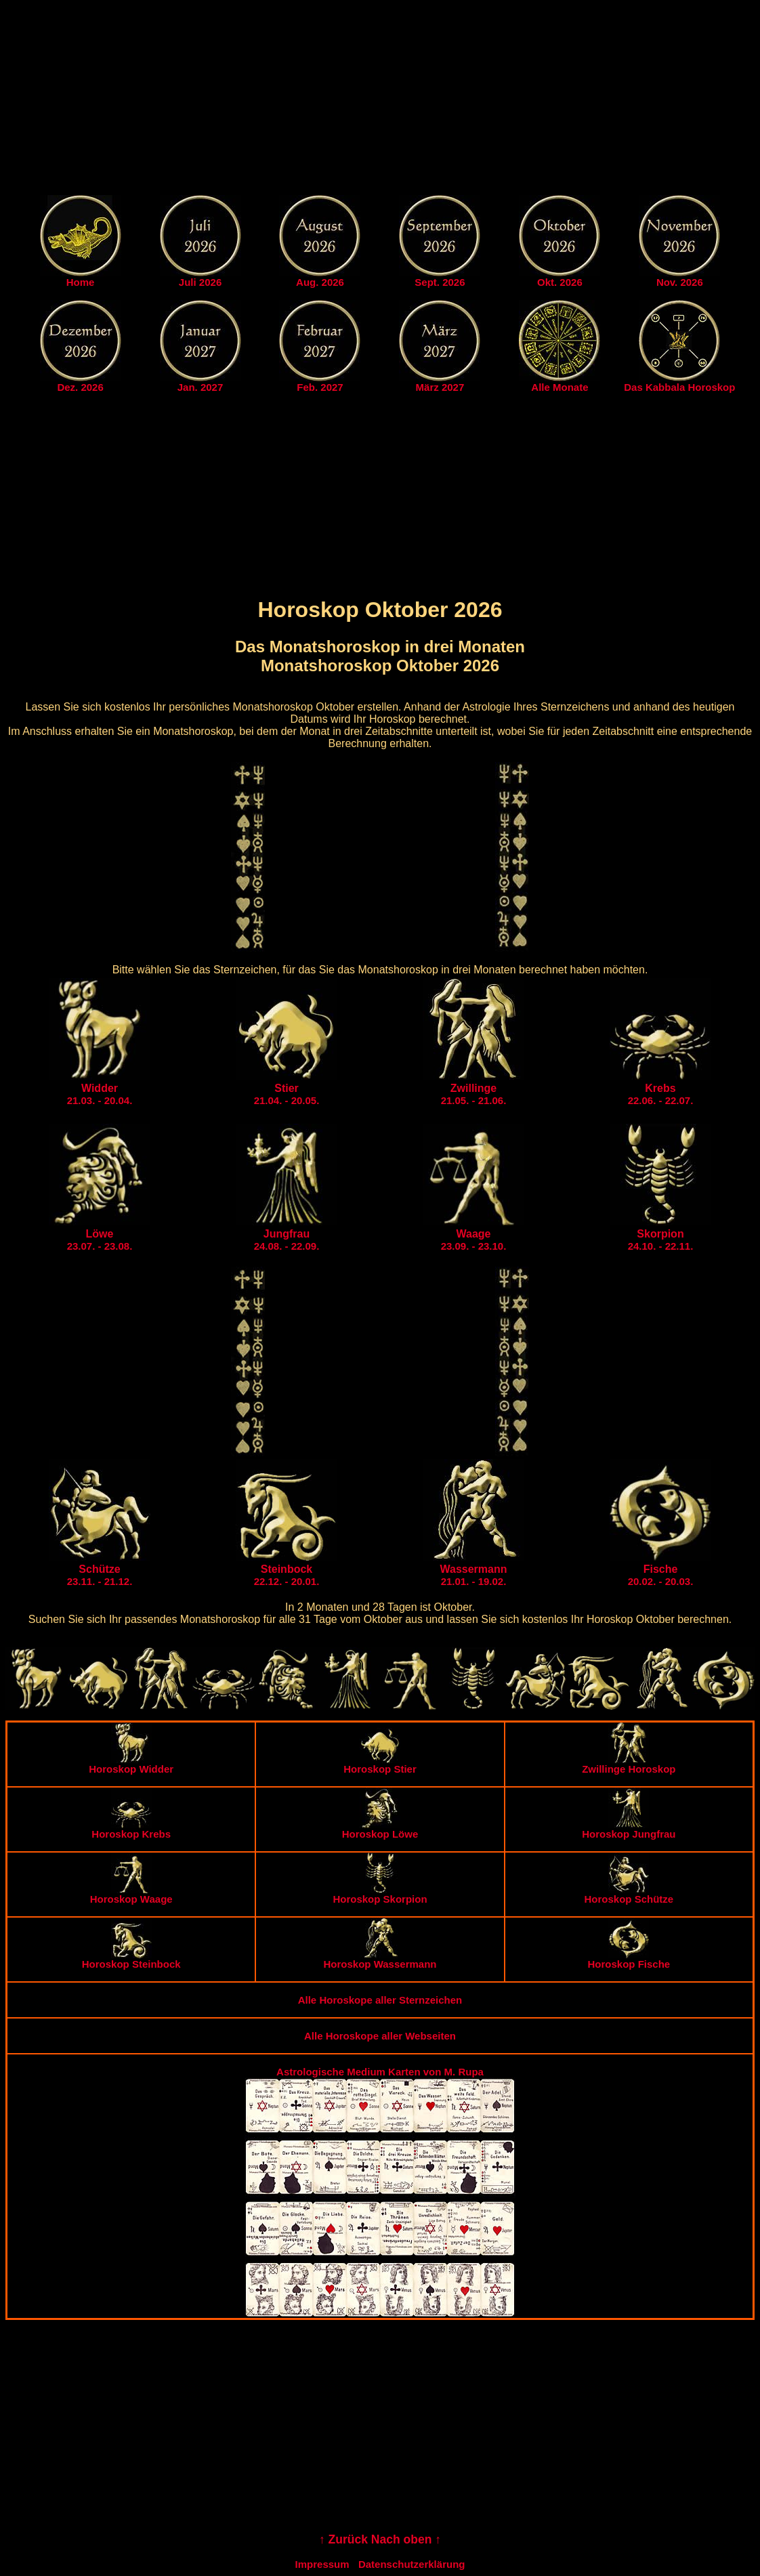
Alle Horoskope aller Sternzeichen (380, 2000)
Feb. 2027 (320, 387)
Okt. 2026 (560, 282)
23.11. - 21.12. (100, 1575)
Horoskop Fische (628, 1959)
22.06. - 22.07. (661, 1094)
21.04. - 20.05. (287, 1094)
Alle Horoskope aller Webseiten (380, 2036)
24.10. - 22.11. (661, 1240)
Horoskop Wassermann (379, 1959)
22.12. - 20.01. (287, 1575)
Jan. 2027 (200, 387)
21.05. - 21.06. (474, 1094)
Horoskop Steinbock (131, 1959)
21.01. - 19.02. (473, 1575)
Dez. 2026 (80, 387)
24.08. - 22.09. (287, 1240)
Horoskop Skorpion (380, 1894)
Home (80, 282)
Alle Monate (559, 387)
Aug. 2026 (320, 282)
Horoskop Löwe (380, 1829)
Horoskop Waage (131, 1894)
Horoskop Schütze (628, 1894)
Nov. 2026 (679, 282)
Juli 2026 (200, 282)
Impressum (322, 2564)
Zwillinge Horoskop (628, 1764)
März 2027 (440, 387)
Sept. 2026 (440, 282)
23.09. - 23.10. (474, 1240)
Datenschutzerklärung (411, 2564)
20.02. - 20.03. (661, 1575)
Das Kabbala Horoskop (679, 387)
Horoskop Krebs (131, 1829)
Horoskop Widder (131, 1764)
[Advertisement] (380, 100)
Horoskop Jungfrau (628, 1829)
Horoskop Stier (380, 1764)
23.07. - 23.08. (100, 1240)
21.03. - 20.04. (100, 1094)
